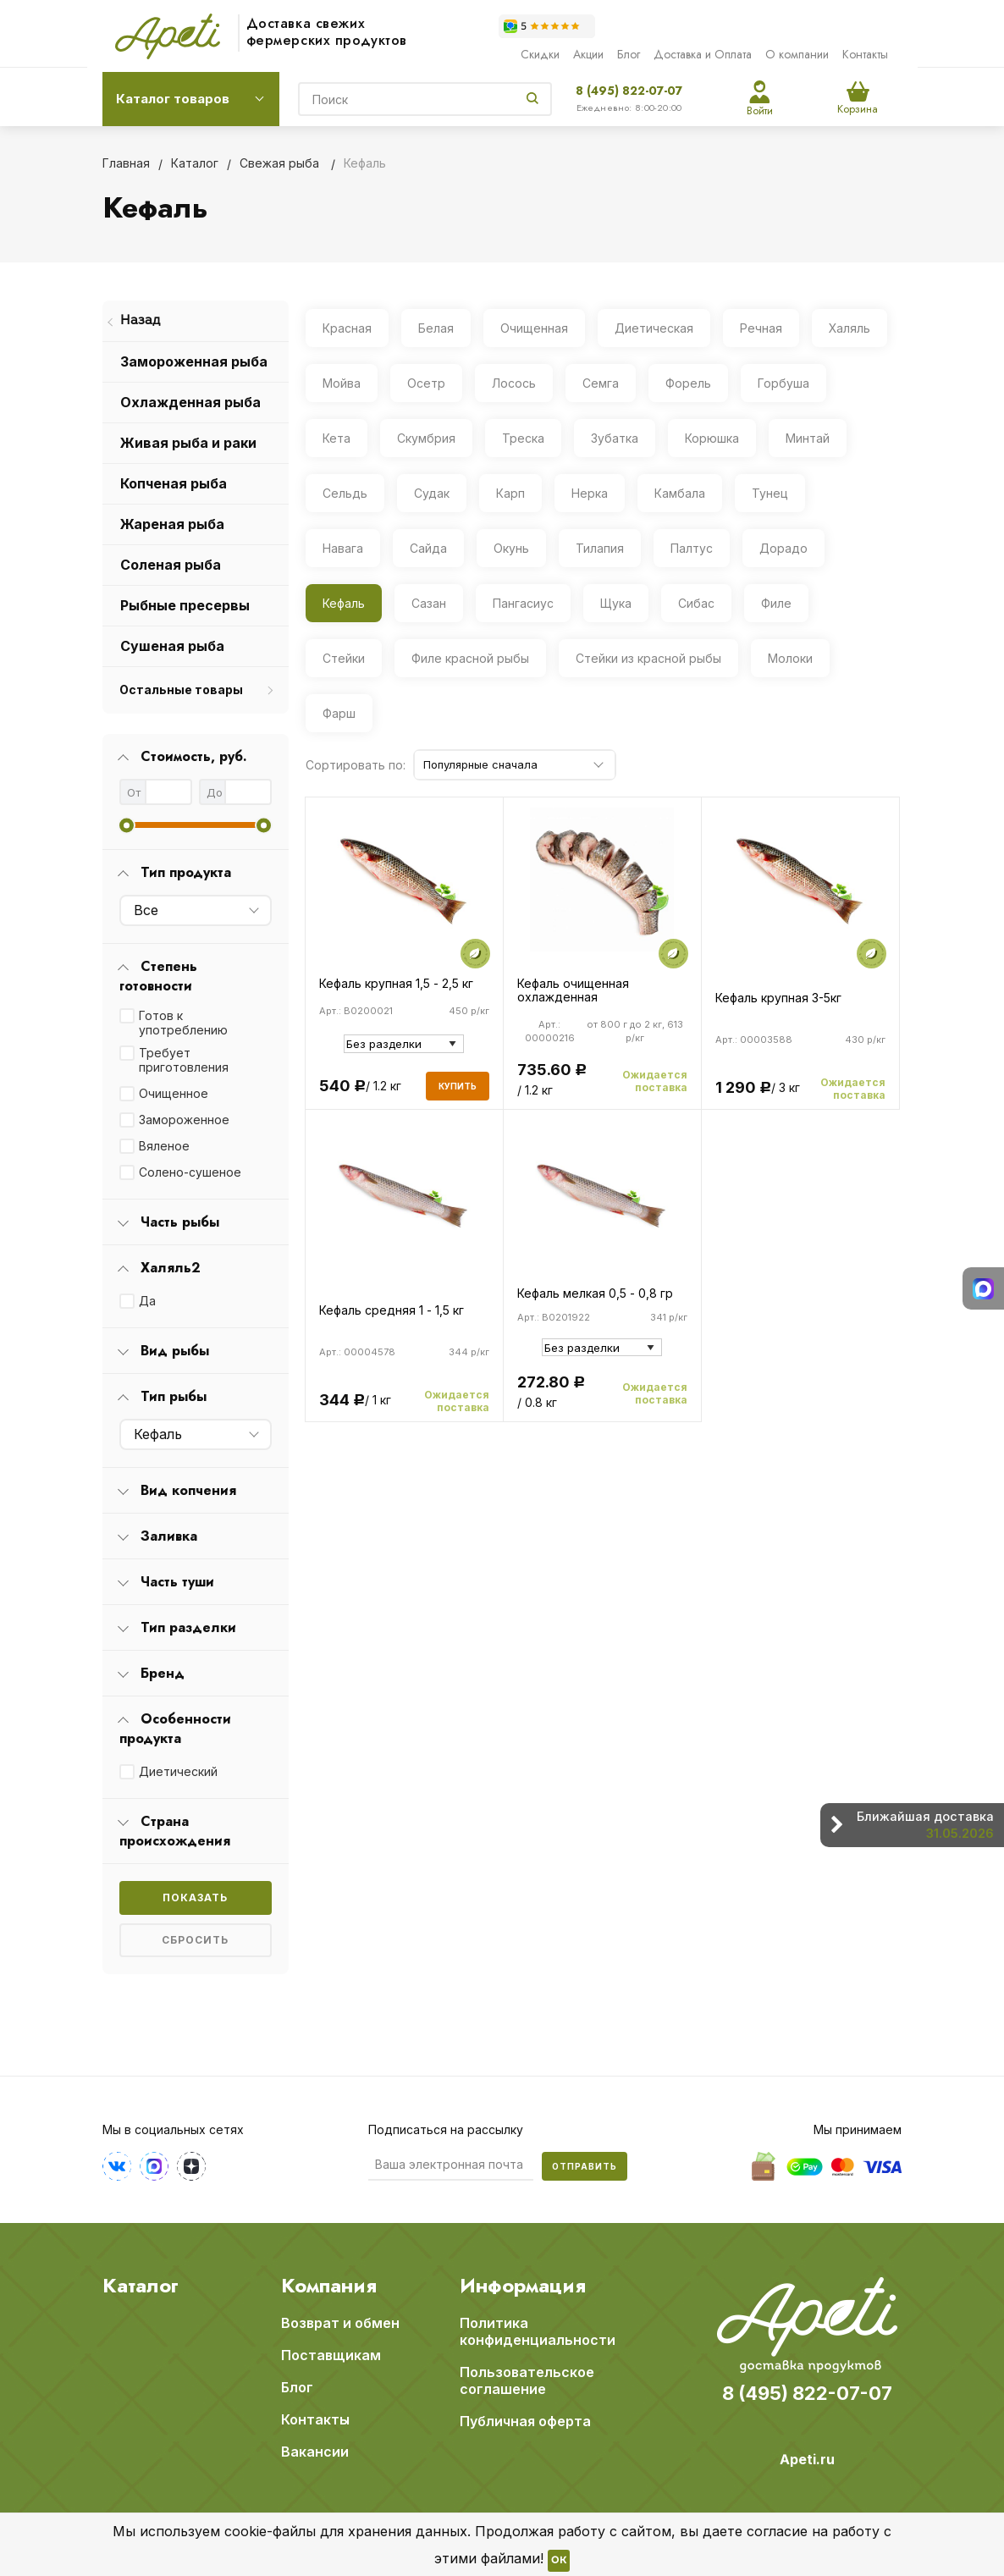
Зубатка (614, 438)
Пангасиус (523, 603)
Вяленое (164, 1146)
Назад (140, 321)
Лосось (514, 383)
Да (147, 1301)
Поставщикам (331, 2355)
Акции (588, 54)
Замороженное (184, 1119)
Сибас (696, 603)
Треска (523, 438)
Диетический (178, 1771)
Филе (776, 603)
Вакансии (315, 2451)
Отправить (584, 2166)
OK (558, 2561)
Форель (688, 383)
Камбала (679, 493)
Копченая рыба (173, 483)
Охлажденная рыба (190, 402)
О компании (797, 54)
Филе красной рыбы (470, 658)
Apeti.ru (807, 2459)
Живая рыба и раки (188, 442)
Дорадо (783, 548)
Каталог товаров (172, 99)
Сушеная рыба (172, 645)
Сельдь (345, 493)
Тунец (770, 493)
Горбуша (783, 383)
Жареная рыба (172, 524)
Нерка (589, 493)
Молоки (790, 658)
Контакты (865, 54)
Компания (329, 2285)
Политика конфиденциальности (537, 2331)
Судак (432, 493)
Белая (436, 328)
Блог (628, 54)
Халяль (849, 328)
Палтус (691, 548)
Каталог (140, 2285)
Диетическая (654, 328)
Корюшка (712, 438)
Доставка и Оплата (703, 54)
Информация (523, 2285)
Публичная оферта (525, 2421)
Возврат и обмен (340, 2322)
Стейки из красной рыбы (648, 658)
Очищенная (534, 328)
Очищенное (173, 1093)
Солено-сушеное (190, 1172)
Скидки (540, 54)
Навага (343, 548)
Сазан (428, 603)
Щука (616, 603)
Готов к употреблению (183, 1022)
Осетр (426, 383)
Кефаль (344, 603)
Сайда (428, 548)
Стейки (344, 658)
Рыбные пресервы (185, 605)
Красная (347, 328)
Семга (600, 383)
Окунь (511, 548)
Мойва (342, 383)
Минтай (808, 438)
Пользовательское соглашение (527, 2380)
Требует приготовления (184, 1059)
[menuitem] (195, 321)
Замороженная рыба (194, 361)
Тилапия (600, 548)
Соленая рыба (170, 564)
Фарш (339, 713)
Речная (761, 328)
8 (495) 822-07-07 (629, 90)
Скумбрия (426, 438)
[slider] (126, 825)
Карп (510, 493)
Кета (336, 438)
